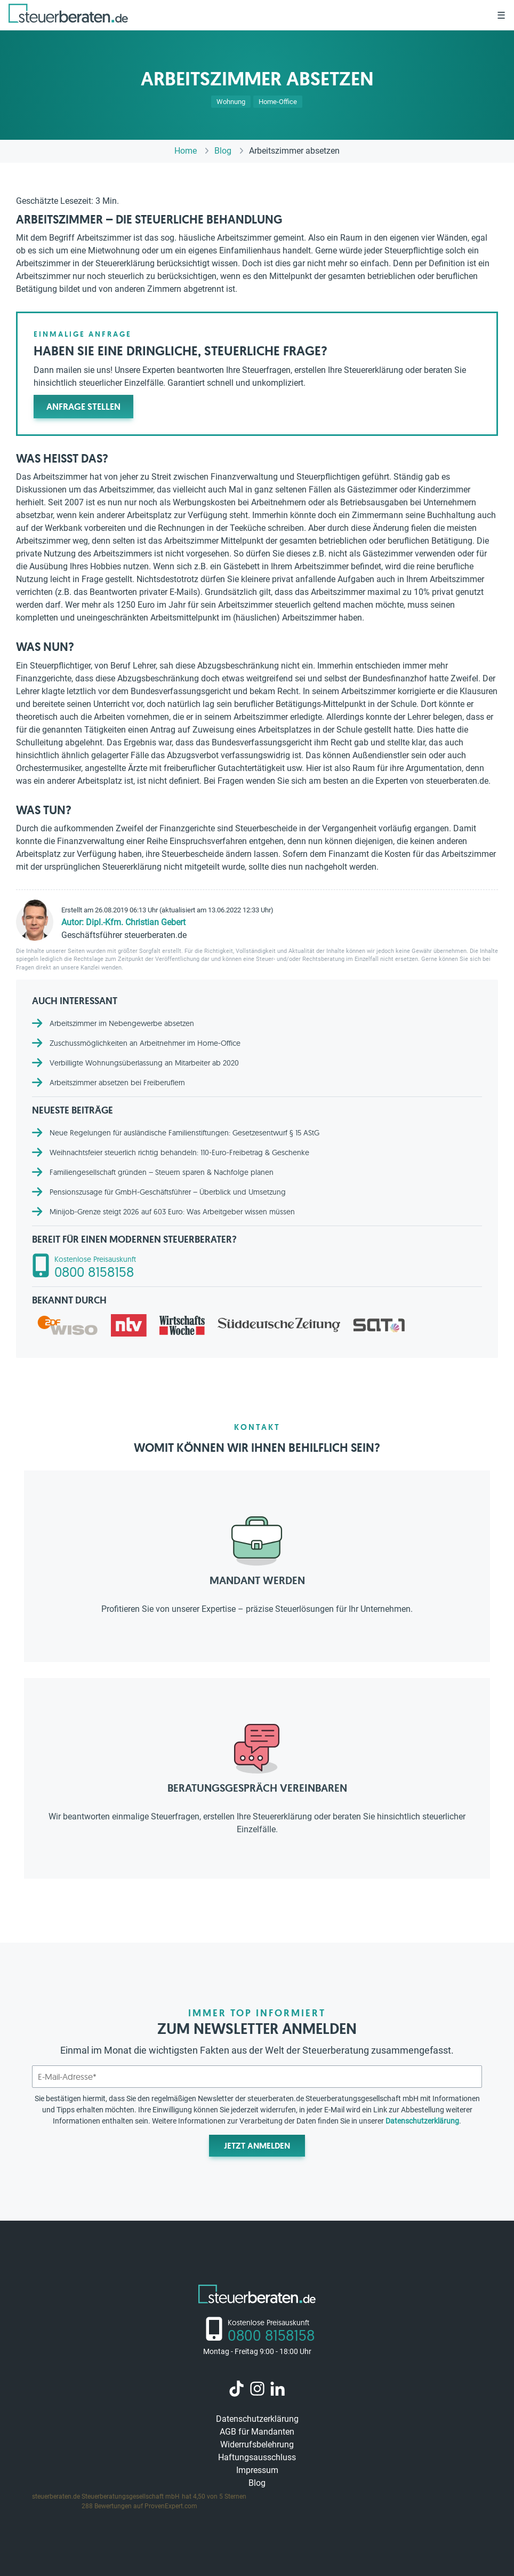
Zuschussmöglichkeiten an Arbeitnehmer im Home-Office (145, 1043)
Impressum (257, 2470)
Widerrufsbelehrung (257, 2444)
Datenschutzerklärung (422, 2121)
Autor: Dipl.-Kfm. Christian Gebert (123, 922)
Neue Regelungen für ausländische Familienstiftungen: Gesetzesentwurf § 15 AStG (184, 1133)
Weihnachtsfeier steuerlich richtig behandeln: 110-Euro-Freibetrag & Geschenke (179, 1152)
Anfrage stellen (83, 406)
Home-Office (278, 102)
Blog (257, 2483)
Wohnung (230, 102)
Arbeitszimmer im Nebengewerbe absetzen (122, 1023)
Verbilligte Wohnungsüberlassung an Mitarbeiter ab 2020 (144, 1063)
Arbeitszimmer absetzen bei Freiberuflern (117, 1082)
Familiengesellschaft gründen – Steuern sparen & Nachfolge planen (162, 1172)
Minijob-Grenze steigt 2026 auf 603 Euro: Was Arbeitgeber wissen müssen (172, 1212)
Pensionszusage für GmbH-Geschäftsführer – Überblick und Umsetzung (168, 1192)
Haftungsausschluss (257, 2457)
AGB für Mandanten (257, 2432)
